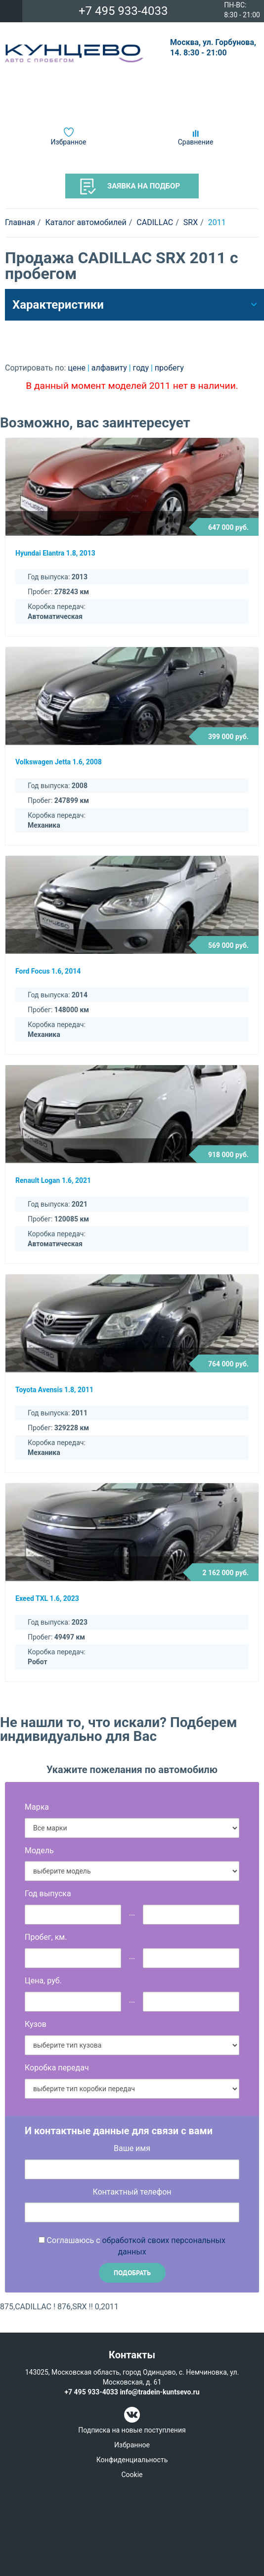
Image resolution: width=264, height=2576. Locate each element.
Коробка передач (57, 2067)
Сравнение (196, 142)
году (142, 368)
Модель (39, 1850)
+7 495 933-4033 (123, 11)
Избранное (69, 142)
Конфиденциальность (132, 2460)
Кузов (35, 2024)
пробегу (169, 368)
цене (78, 368)
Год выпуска (48, 1893)
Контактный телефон (131, 2192)
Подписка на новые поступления (131, 2430)
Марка (37, 1807)
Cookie (131, 2475)
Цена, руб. (43, 1980)
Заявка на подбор (130, 186)
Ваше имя (132, 2148)
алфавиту (110, 368)
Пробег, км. (46, 1937)
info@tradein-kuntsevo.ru (159, 2392)
